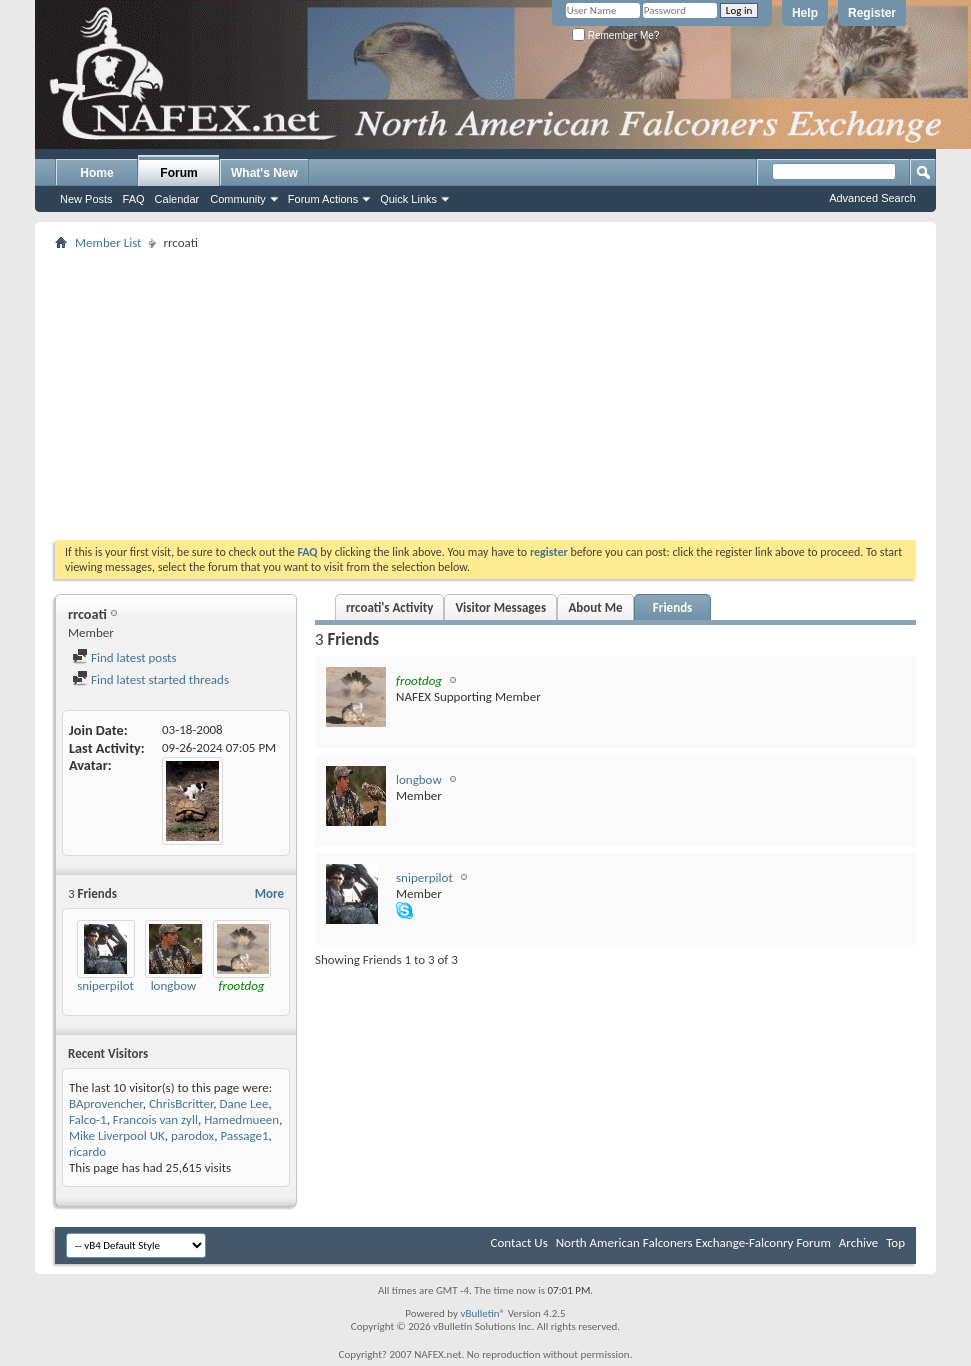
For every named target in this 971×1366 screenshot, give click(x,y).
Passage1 (244, 1135)
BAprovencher (106, 1103)
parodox (192, 1135)
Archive (858, 1242)
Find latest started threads (150, 679)
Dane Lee (244, 1103)
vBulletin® (482, 1313)
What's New (264, 173)
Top (895, 1242)
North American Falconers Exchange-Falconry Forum (693, 1242)
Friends (672, 607)
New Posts (86, 199)
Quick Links (408, 199)
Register (872, 13)
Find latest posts (124, 657)
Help (805, 13)
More (269, 893)
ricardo (87, 1151)
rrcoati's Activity (389, 607)
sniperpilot (105, 985)
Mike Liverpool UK (117, 1135)
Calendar (177, 199)
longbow (174, 985)
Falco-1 (88, 1119)
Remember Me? (615, 35)
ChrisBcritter (181, 1103)
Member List (108, 242)
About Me (595, 607)
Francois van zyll (155, 1119)
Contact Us (519, 1242)
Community (238, 199)
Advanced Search (872, 198)
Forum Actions (323, 199)
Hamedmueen (241, 1119)
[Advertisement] (486, 395)
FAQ (134, 199)
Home (96, 173)
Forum (178, 173)
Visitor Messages (500, 607)
